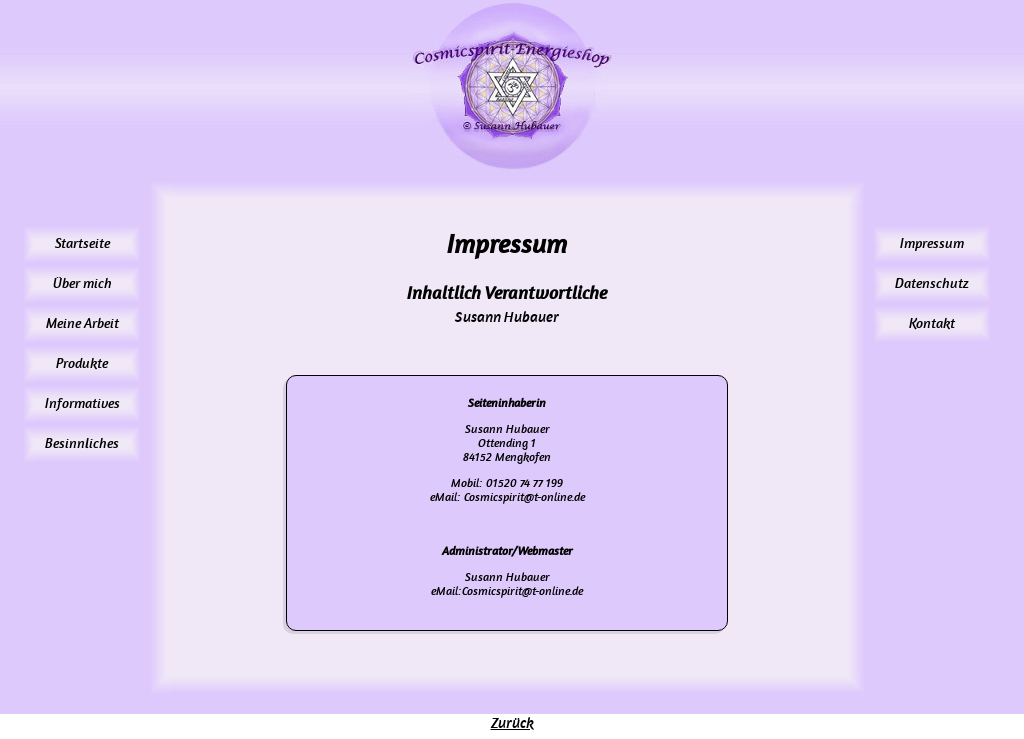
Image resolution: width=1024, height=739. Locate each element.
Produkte (82, 363)
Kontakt (932, 323)
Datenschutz (932, 283)
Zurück (512, 723)
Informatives (82, 403)
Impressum (932, 243)
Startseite (82, 243)
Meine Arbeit (82, 323)
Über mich (82, 283)
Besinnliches (82, 443)
